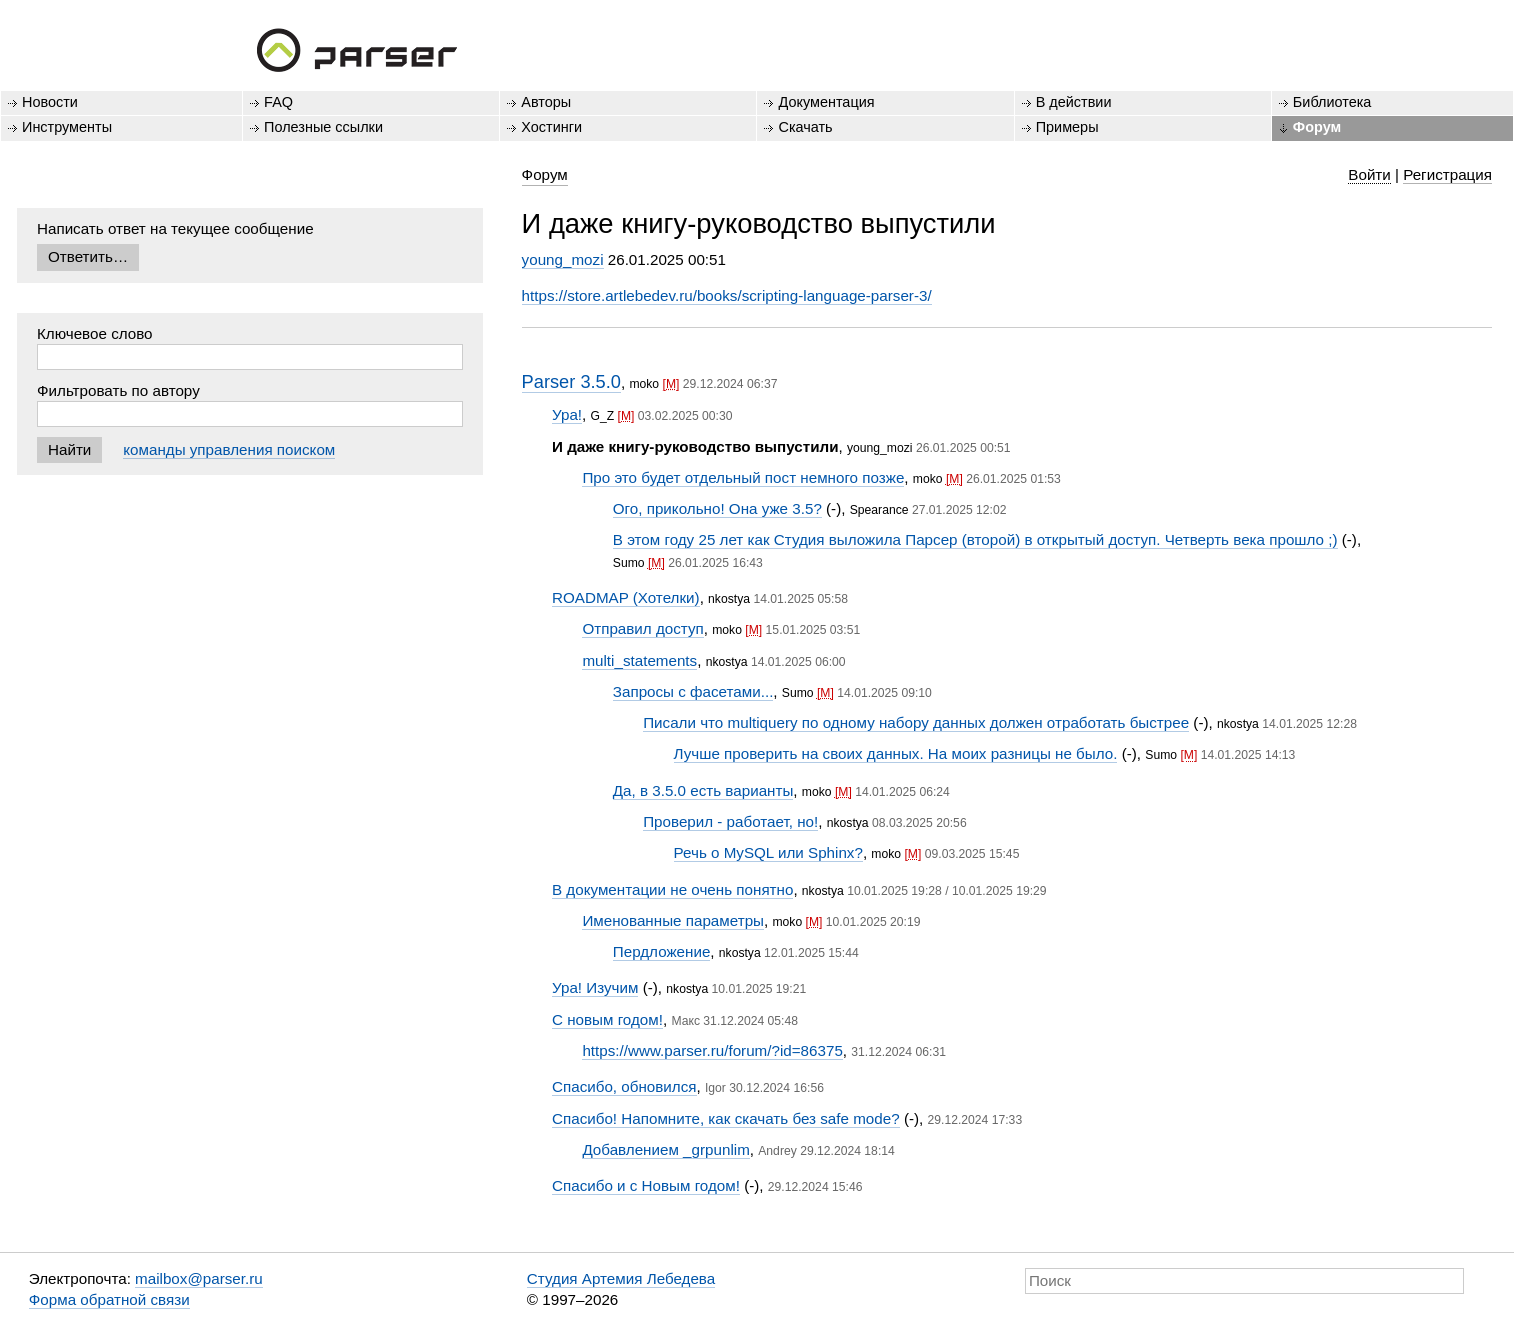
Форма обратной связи (109, 1299)
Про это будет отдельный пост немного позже (743, 477)
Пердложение (662, 951)
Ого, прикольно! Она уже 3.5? (717, 508)
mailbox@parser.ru (199, 1278)
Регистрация (1447, 174)
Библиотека (1332, 102)
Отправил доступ (642, 628)
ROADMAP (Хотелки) (626, 597)
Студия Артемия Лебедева (621, 1278)
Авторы (546, 102)
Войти (1369, 174)
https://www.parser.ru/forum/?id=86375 (712, 1050)
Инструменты (67, 127)
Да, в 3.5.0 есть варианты (703, 790)
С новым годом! (607, 1019)
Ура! (567, 414)
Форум (1317, 127)
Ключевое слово (95, 333)
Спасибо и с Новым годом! (646, 1185)
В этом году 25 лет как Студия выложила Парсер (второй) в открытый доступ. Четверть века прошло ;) (975, 539)
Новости (50, 102)
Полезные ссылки (323, 127)
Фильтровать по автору (118, 390)
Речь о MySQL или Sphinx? (768, 852)
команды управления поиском (229, 449)
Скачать (805, 127)
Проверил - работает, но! (730, 821)
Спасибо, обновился (624, 1086)
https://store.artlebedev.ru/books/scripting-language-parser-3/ (727, 295)
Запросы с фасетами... (693, 691)
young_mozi (563, 259)
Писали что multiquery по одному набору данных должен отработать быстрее (916, 722)
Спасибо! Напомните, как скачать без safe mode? (726, 1118)
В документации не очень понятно (672, 889)
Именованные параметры (673, 920)
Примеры (1067, 127)
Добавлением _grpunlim (665, 1149)
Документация (826, 102)
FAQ (278, 102)
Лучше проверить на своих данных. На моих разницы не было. (896, 753)
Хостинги (551, 127)
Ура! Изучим (595, 987)
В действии (1074, 102)
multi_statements (639, 660)
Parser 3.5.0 (571, 381)
